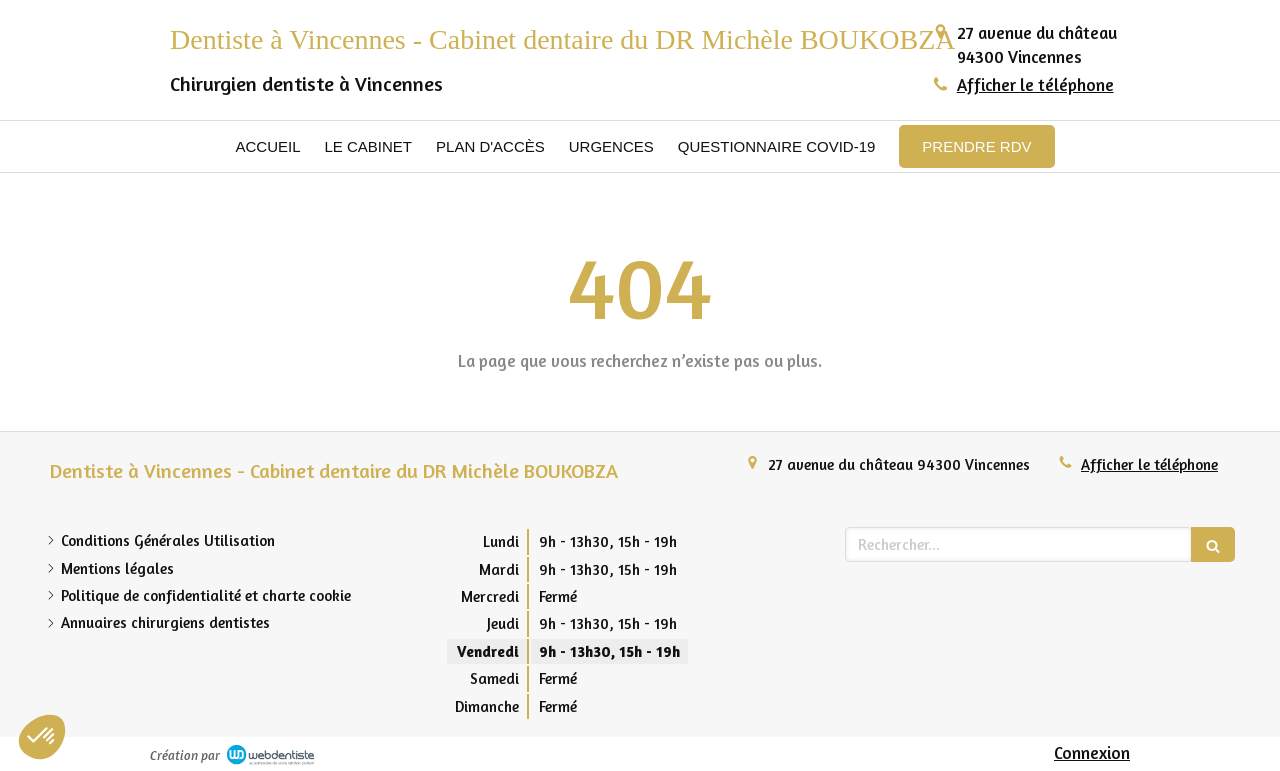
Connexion (1092, 752)
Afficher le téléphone (1035, 84)
